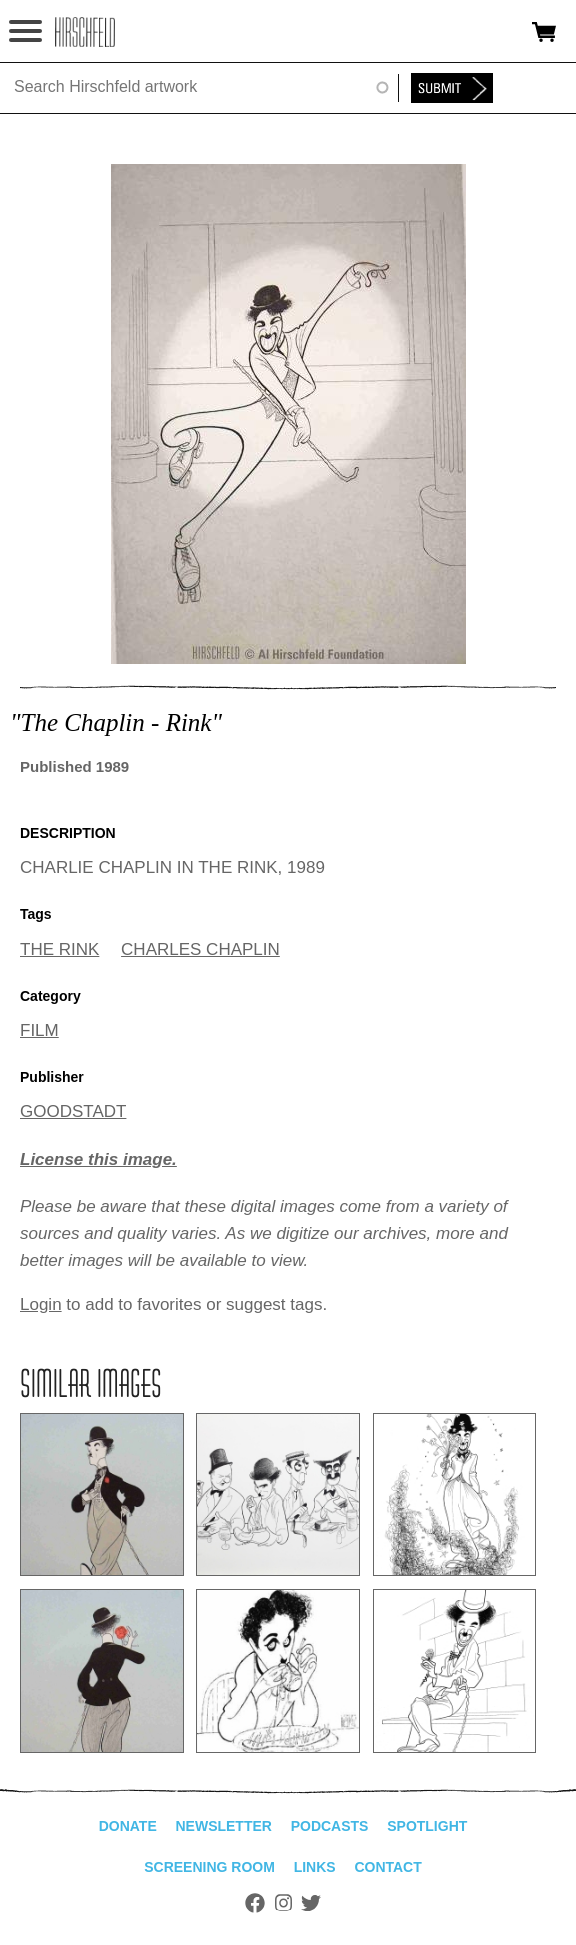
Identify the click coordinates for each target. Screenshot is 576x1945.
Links (315, 1867)
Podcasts (330, 1826)
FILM (39, 1030)
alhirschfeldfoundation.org (85, 32)
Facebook (255, 1903)
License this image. (98, 1159)
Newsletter (223, 1826)
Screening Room (209, 1867)
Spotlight (427, 1826)
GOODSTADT (73, 1111)
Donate (128, 1826)
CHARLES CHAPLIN (200, 949)
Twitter (311, 1903)
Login (41, 1304)
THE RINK (59, 949)
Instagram (283, 1903)
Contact (387, 1867)
